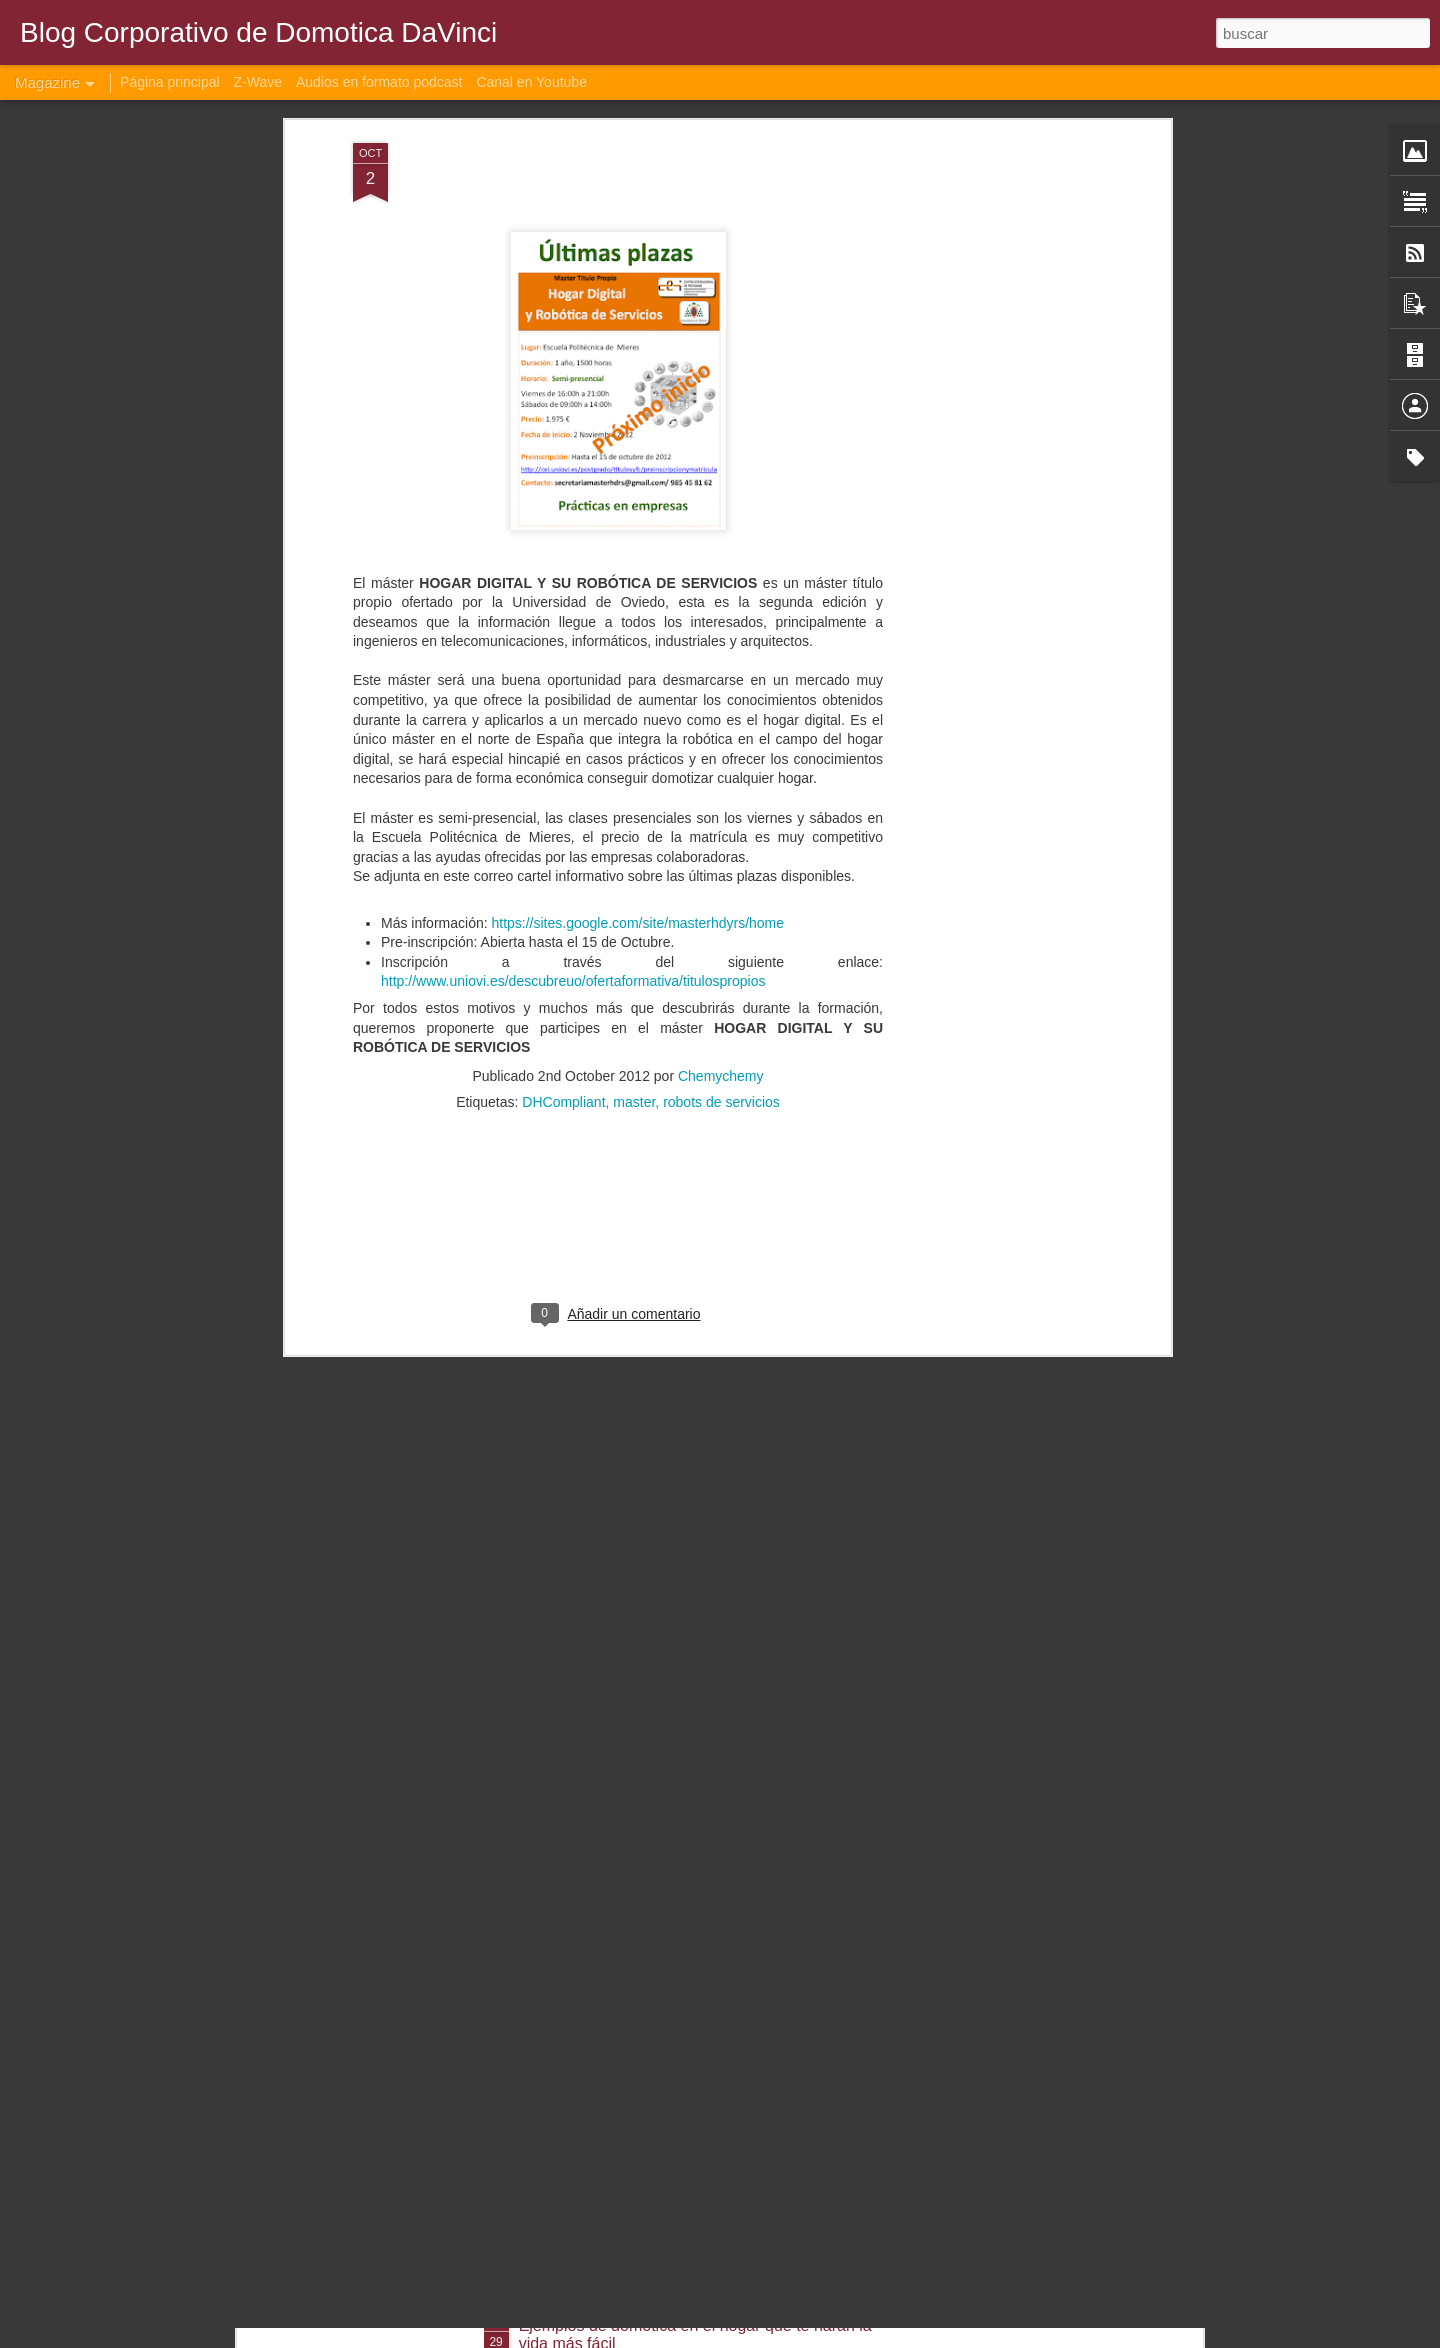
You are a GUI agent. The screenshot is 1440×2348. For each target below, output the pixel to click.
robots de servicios (721, 953)
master (634, 953)
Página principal (170, 82)
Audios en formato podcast (379, 82)
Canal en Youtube (531, 82)
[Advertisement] (993, 309)
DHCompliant (563, 953)
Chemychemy (721, 927)
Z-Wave (258, 82)
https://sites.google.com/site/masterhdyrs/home (637, 773)
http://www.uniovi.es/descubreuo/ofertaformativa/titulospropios (573, 832)
